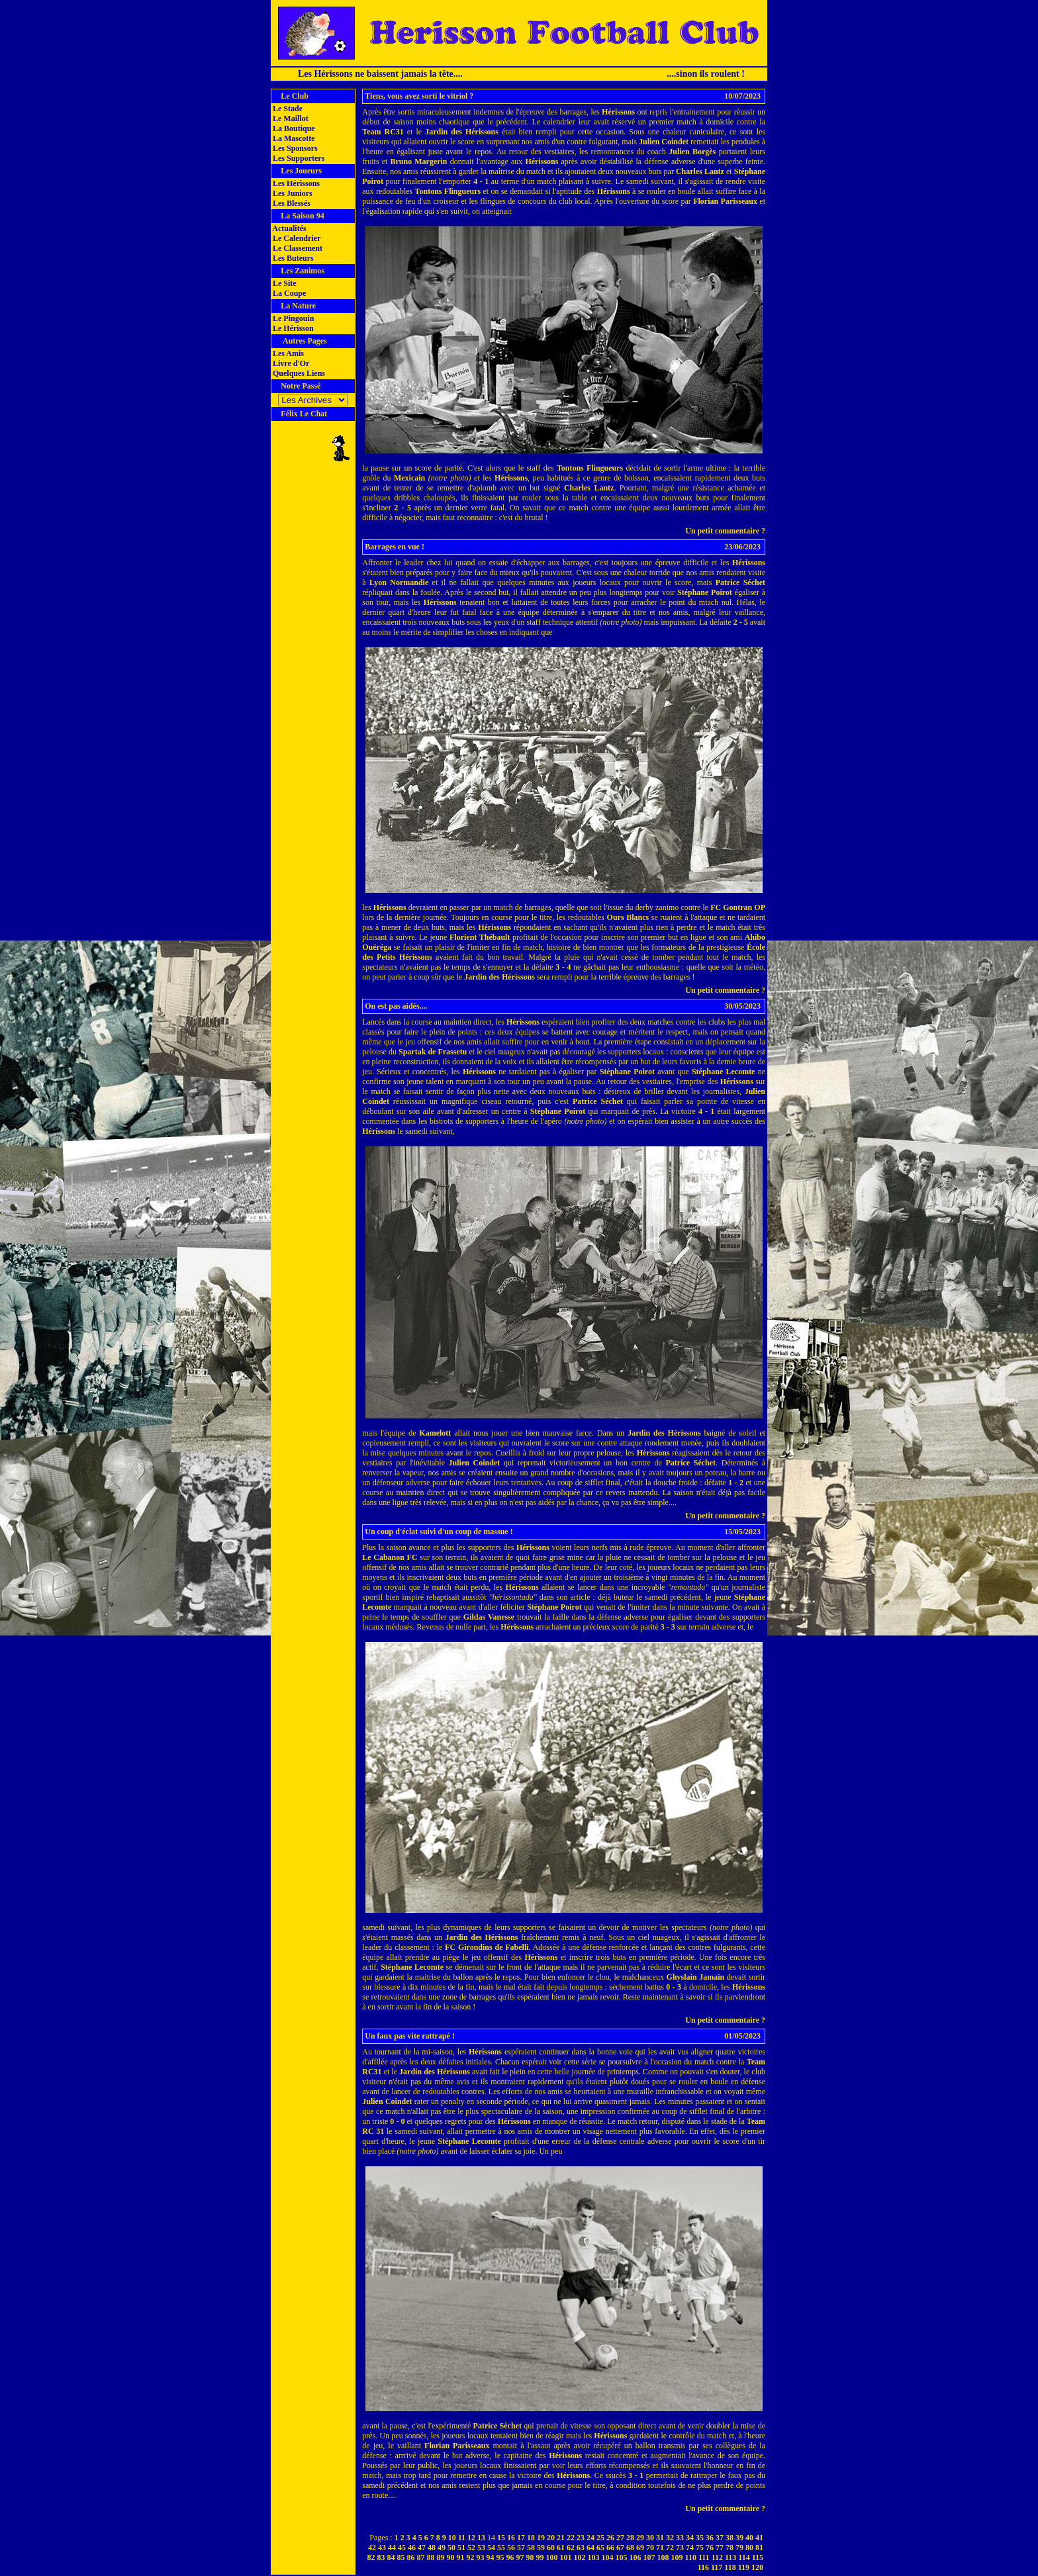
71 (660, 2547)
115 (757, 2557)
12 (471, 2537)
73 (680, 2547)
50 (451, 2547)
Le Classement (296, 248)
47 (422, 2547)
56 (511, 2547)
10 (452, 2537)
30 (650, 2537)
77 (720, 2547)
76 (710, 2547)
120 (757, 2567)
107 (649, 2557)
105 (622, 2557)
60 (551, 2547)
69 (640, 2547)
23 (581, 2537)
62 (571, 2547)
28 (630, 2537)
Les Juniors (291, 193)
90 (451, 2557)
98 (530, 2557)
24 (590, 2537)
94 (491, 2557)
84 (391, 2557)
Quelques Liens (298, 373)
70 (650, 2547)
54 (491, 2547)
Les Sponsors (294, 148)
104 (608, 2557)
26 (610, 2537)
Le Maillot (289, 118)
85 (401, 2557)
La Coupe (288, 293)
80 (749, 2547)
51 (461, 2547)
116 (703, 2567)
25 (600, 2537)
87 (421, 2557)
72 (670, 2547)
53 (481, 2547)
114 (743, 2557)
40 (749, 2537)
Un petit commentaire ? (725, 530)
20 (551, 2537)
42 (372, 2547)
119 (743, 2567)
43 (382, 2547)
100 (552, 2557)
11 (461, 2537)
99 (540, 2557)
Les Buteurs (292, 258)
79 (739, 2547)
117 (716, 2567)
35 (700, 2537)
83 (381, 2557)
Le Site (284, 283)
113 (730, 2557)
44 (392, 2547)
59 (541, 2547)
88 (431, 2557)
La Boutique (293, 128)
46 (412, 2547)
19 (541, 2537)
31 (660, 2537)
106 (635, 2557)
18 (531, 2537)
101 (566, 2557)
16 (511, 2537)
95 (500, 2557)
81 (759, 2547)
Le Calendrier (295, 238)
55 (501, 2547)
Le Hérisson (292, 328)
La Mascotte (293, 138)
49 (442, 2547)
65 (600, 2547)
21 (561, 2537)
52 (471, 2547)
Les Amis (287, 353)
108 (663, 2557)
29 (640, 2537)
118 (729, 2567)
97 (520, 2557)
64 (590, 2547)
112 (717, 2557)
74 (690, 2547)
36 (710, 2537)
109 (677, 2557)
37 (720, 2537)
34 (690, 2537)
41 (759, 2537)
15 (501, 2537)
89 (441, 2557)
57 (521, 2547)
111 (704, 2557)
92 (471, 2557)
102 (580, 2557)
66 (610, 2547)
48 (432, 2547)
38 (729, 2537)
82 (371, 2557)
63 (581, 2547)
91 (461, 2557)
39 (739, 2537)
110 (690, 2557)
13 (481, 2537)
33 (680, 2537)
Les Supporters (297, 158)
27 (620, 2537)
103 (594, 2557)
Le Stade (287, 108)
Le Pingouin (292, 318)
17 (521, 2537)
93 (481, 2557)
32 (670, 2537)
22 (571, 2537)
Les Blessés (290, 203)
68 (630, 2547)
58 (531, 2547)
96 (510, 2557)
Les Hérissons (295, 183)
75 (700, 2547)
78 (729, 2547)
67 (620, 2547)
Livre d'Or (290, 363)
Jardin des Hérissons (461, 131)
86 (411, 2557)
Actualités (289, 228)
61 (561, 2547)
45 (402, 2547)
